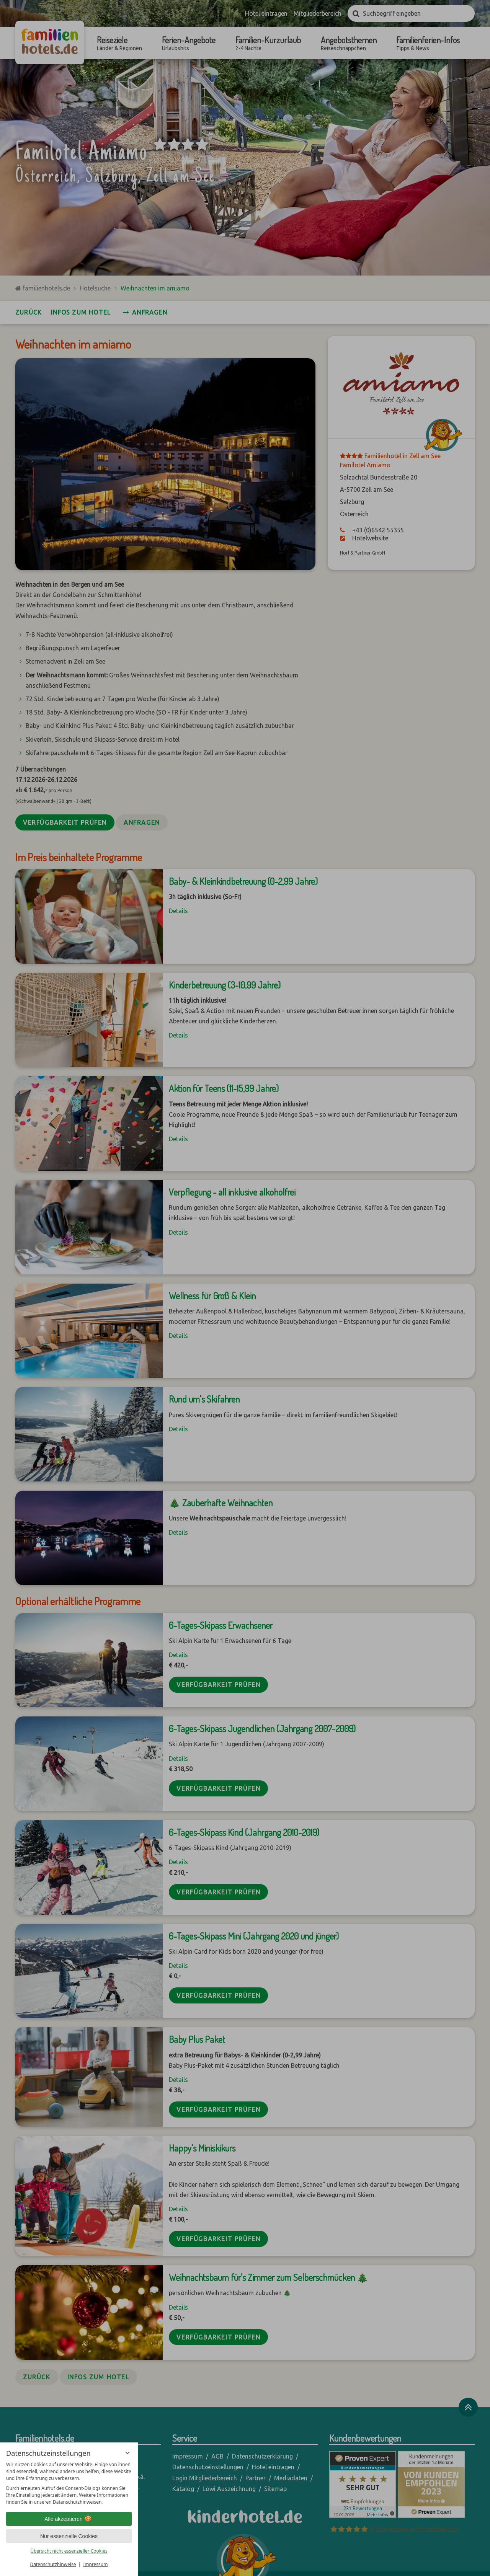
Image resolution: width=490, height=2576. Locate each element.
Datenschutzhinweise (53, 2564)
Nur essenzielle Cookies (69, 2536)
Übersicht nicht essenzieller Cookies (69, 2551)
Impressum (95, 2564)
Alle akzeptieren (68, 2519)
